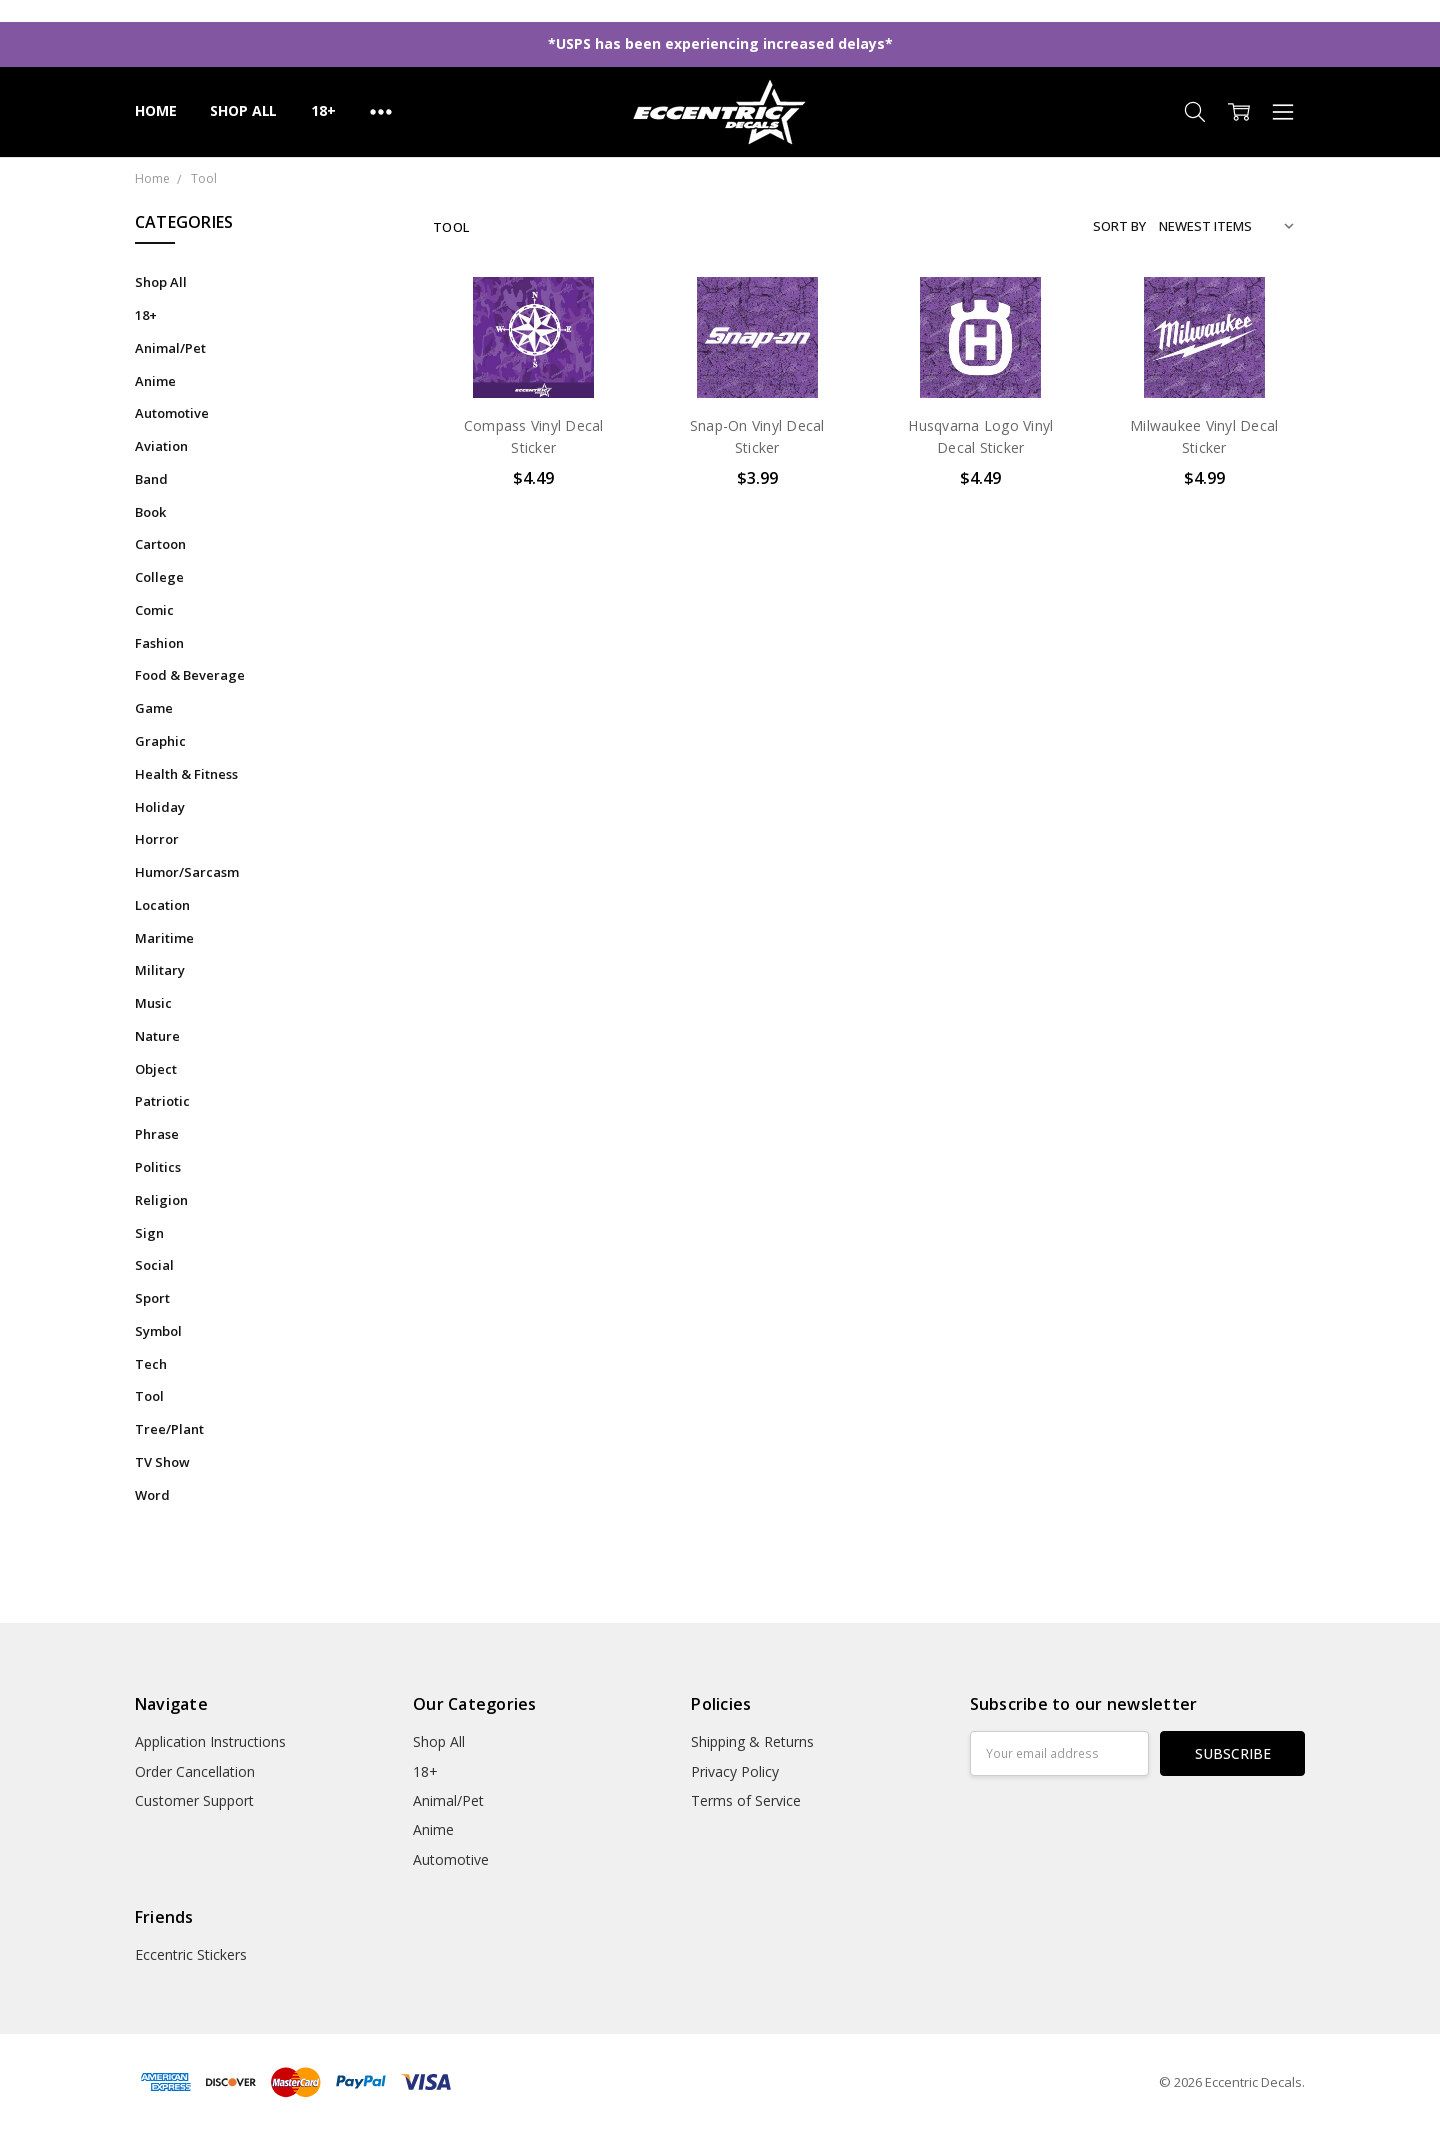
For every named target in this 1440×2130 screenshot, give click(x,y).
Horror (157, 839)
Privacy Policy (735, 1771)
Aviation (161, 446)
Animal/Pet (170, 348)
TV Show (162, 1462)
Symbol (158, 1331)
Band (151, 479)
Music (153, 1003)
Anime (155, 381)
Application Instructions (210, 1741)
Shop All (243, 110)
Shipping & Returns (752, 1741)
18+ (323, 110)
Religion (161, 1200)
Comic (154, 610)
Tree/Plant (169, 1429)
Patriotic (162, 1101)
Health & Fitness (186, 774)
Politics (158, 1167)
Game (154, 708)
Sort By (1119, 226)
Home (155, 110)
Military (160, 970)
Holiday (160, 807)
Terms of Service (746, 1800)
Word (152, 1495)
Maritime (164, 938)
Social (154, 1265)
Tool (149, 1396)
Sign (149, 1233)
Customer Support (194, 1800)
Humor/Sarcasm (187, 872)
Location (162, 905)
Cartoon (160, 544)
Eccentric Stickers (191, 1954)
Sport (152, 1298)
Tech (151, 1364)
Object (156, 1069)
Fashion (159, 643)
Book (150, 512)
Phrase (157, 1134)
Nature (157, 1036)
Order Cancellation (195, 1771)
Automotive (172, 413)
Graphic (160, 741)
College (159, 577)
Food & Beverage (190, 675)
